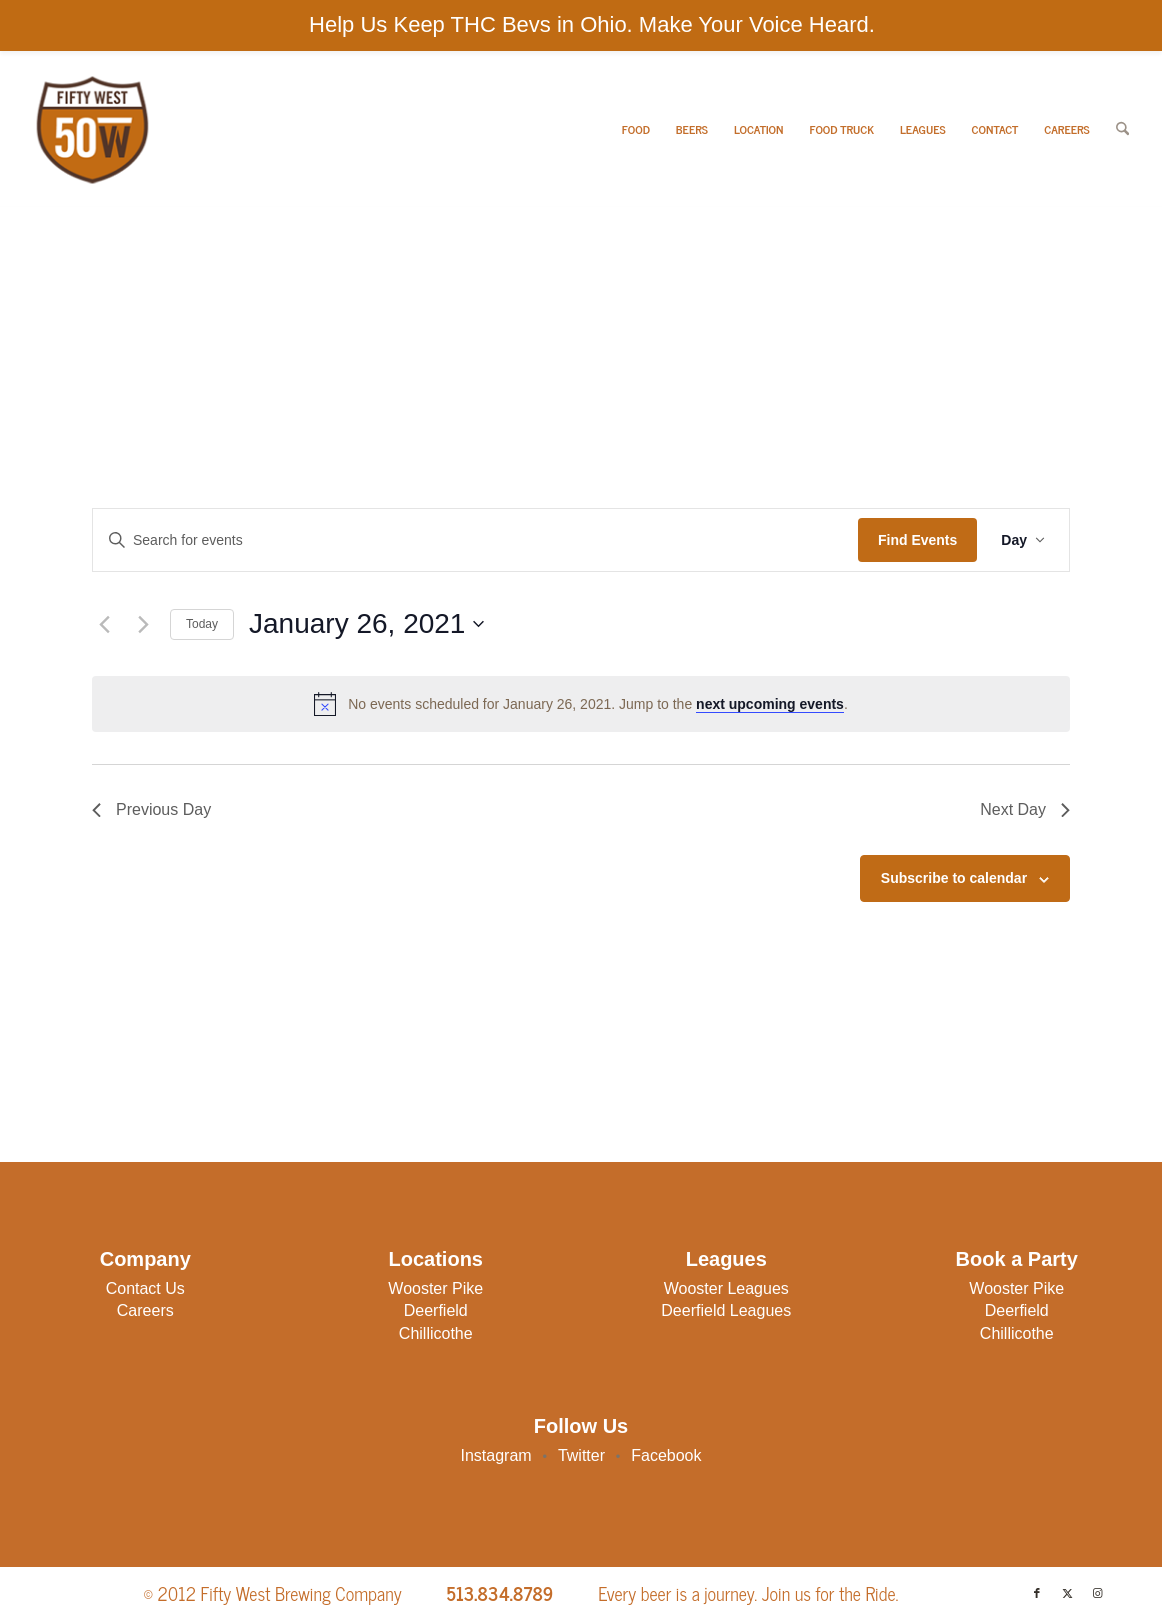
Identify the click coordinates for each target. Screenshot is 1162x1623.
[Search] (1122, 129)
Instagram (496, 1455)
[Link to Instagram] (1097, 1593)
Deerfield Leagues (726, 1310)
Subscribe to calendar (954, 878)
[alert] (581, 704)
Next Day (1025, 809)
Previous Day (151, 809)
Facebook (666, 1455)
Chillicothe (436, 1333)
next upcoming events (770, 704)
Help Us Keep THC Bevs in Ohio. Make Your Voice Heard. (592, 24)
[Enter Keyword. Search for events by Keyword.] (475, 540)
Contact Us (145, 1288)
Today (202, 624)
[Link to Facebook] (1037, 1593)
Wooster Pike (435, 1288)
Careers (145, 1310)
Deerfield (436, 1310)
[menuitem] (636, 129)
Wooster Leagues (726, 1288)
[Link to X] (1067, 1593)
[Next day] (143, 624)
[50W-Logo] (90, 129)
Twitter (581, 1455)
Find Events (917, 540)
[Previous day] (104, 624)
